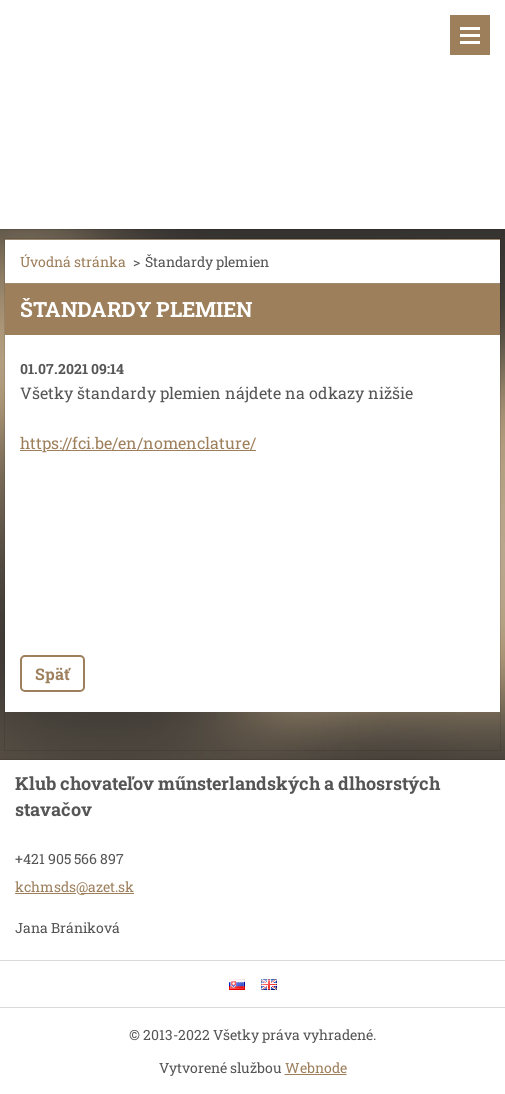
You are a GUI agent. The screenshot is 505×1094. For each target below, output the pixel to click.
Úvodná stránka (73, 261)
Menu (470, 35)
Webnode (316, 1067)
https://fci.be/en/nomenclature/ (138, 442)
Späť (52, 673)
